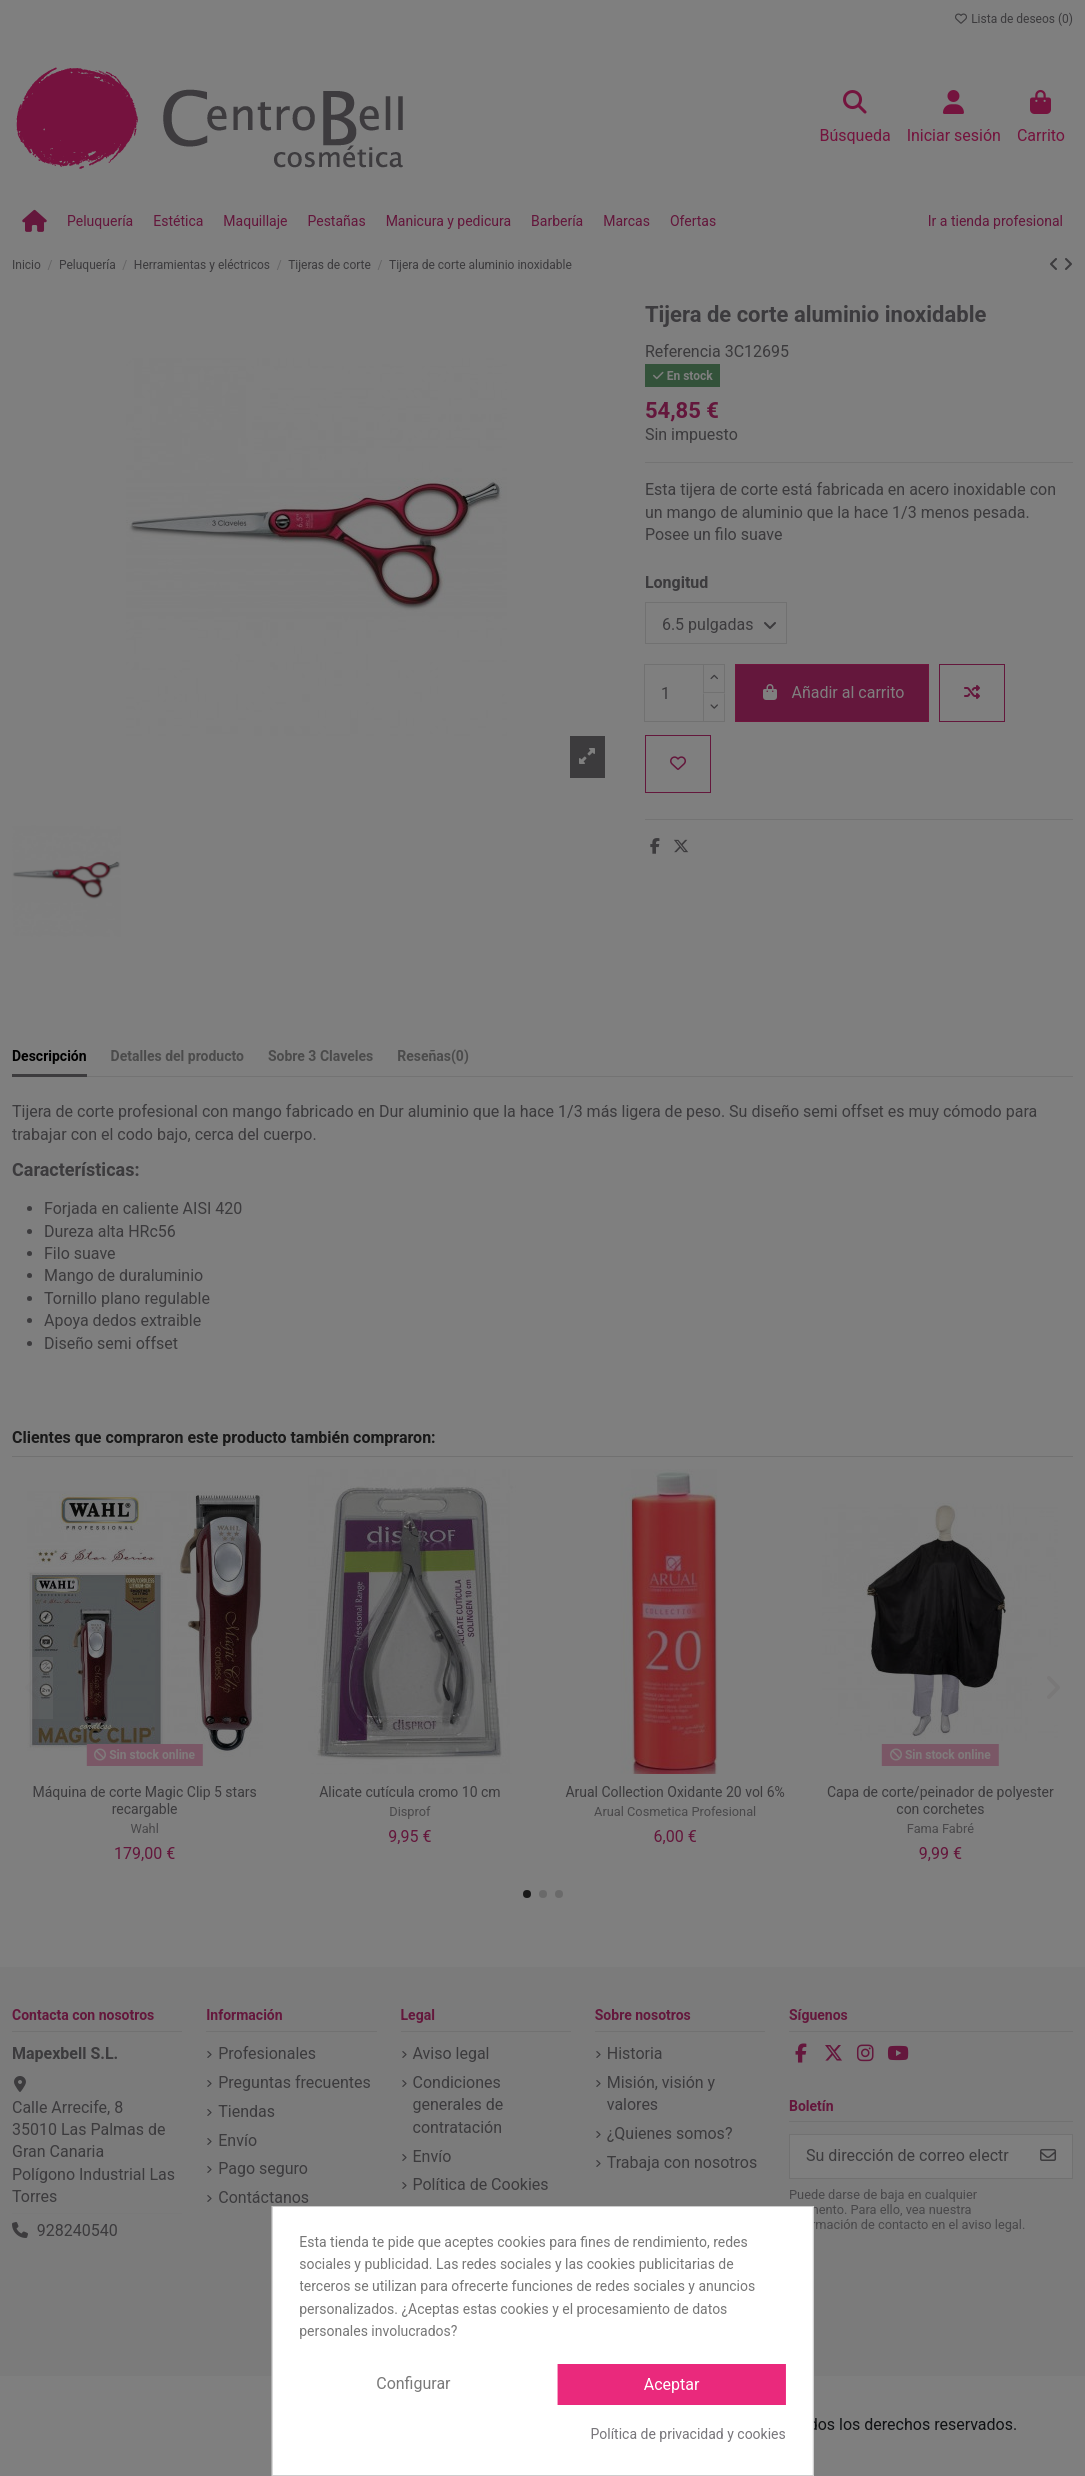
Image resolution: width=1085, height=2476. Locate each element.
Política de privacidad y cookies (688, 2434)
